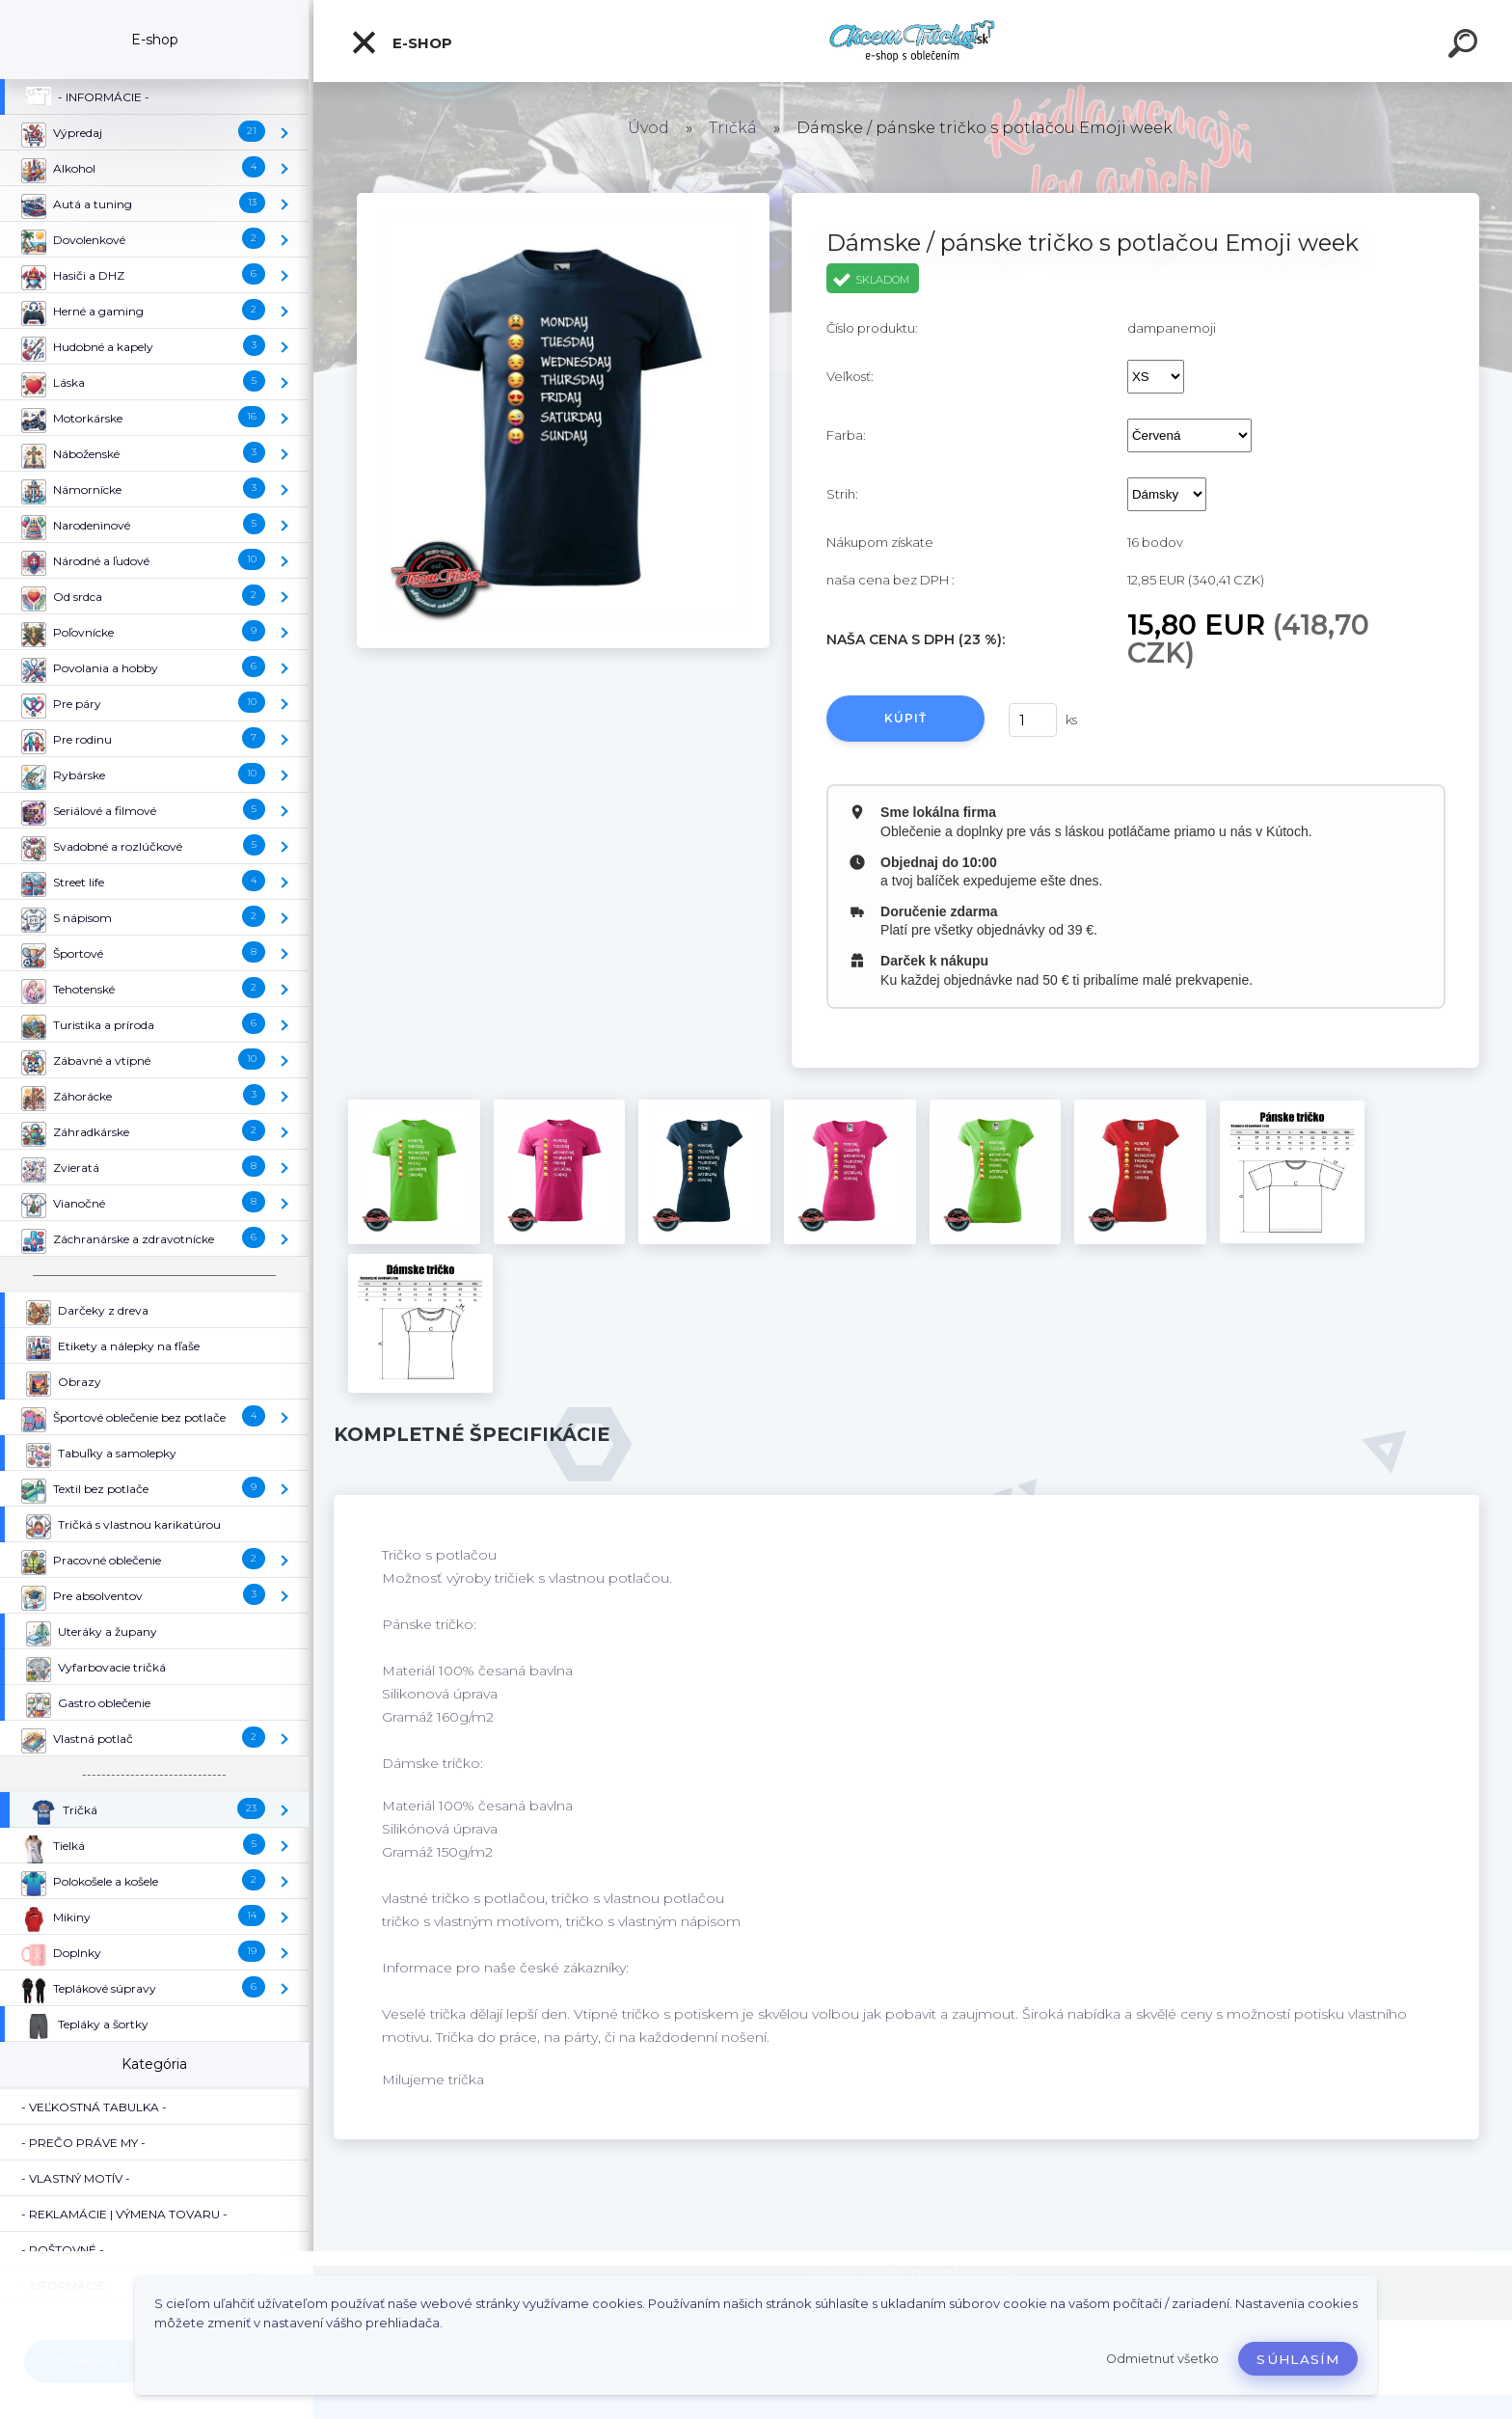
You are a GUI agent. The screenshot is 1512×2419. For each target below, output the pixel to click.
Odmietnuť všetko (1162, 2358)
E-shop (401, 42)
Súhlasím (1297, 2359)
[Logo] (912, 41)
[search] (1465, 46)
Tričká (733, 128)
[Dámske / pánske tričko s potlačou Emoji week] (563, 199)
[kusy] (1033, 720)
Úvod (648, 128)
